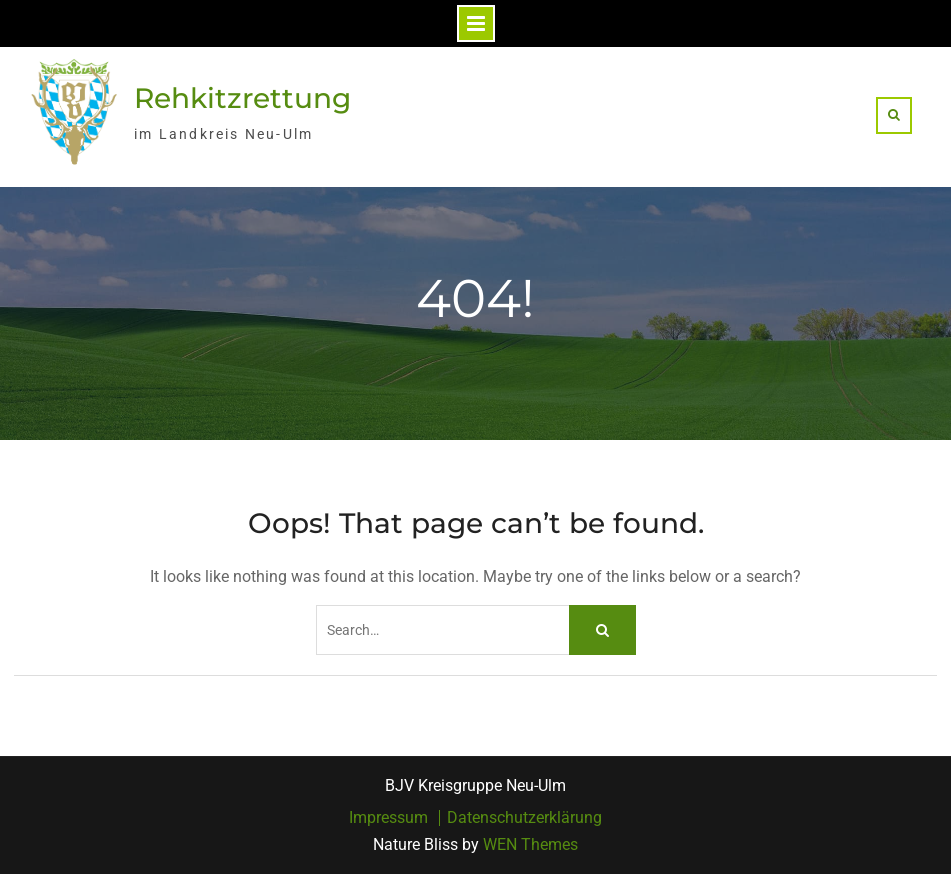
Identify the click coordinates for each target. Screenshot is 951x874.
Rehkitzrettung (242, 98)
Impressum (388, 818)
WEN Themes (530, 844)
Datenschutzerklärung (524, 818)
